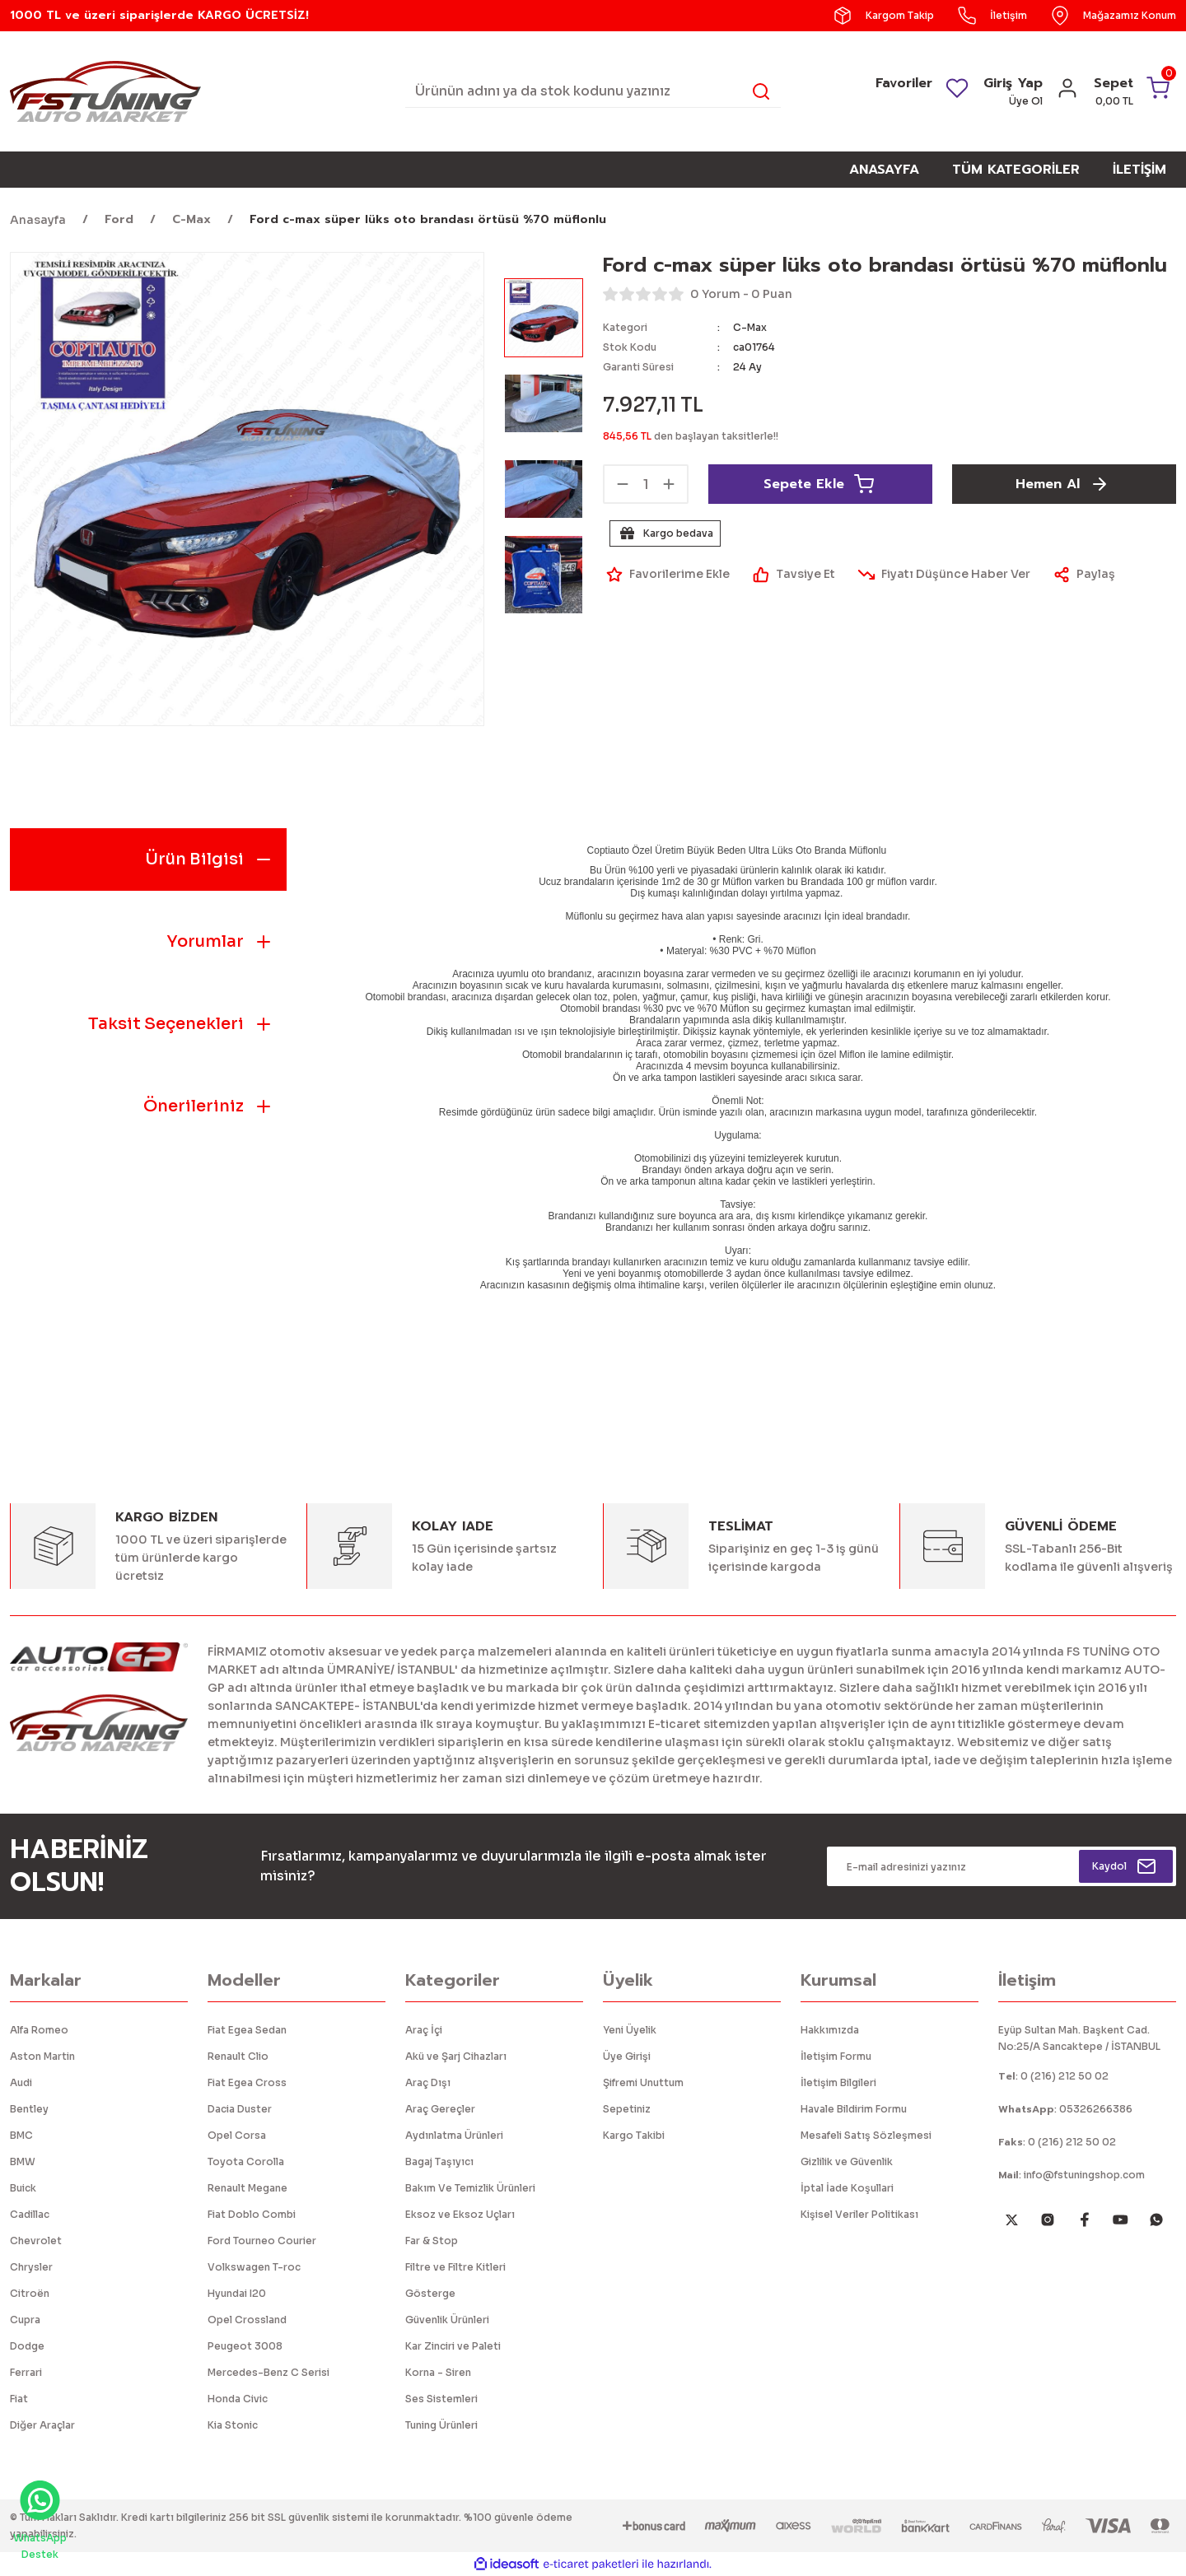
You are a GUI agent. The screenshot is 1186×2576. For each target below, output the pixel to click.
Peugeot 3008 (245, 2346)
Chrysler (31, 2267)
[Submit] (1126, 1866)
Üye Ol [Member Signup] (1026, 101)
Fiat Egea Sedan (247, 2030)
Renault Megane (247, 2188)
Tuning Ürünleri (441, 2425)
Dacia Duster (240, 2109)
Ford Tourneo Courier (262, 2240)
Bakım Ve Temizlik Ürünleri (470, 2188)
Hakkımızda (830, 2030)
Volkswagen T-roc (254, 2267)
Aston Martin (42, 2056)
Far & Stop (431, 2240)
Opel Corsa (237, 2135)
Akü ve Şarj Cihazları (456, 2056)
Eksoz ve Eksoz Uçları (460, 2214)
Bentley (29, 2109)
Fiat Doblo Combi (252, 2214)
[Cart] (1133, 91)
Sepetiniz (627, 2109)
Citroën (29, 2293)
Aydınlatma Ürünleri (454, 2135)
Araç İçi (423, 2030)
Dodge (27, 2346)
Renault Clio (238, 2056)
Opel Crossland (247, 2319)
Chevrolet (36, 2240)
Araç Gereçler (440, 2109)
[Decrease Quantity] (622, 484)
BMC (21, 2135)
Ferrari (26, 2372)
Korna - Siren (438, 2372)
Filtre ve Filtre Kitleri (455, 2267)
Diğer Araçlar (42, 2425)
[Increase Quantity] (669, 484)
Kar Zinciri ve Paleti (453, 2346)
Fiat (19, 2398)
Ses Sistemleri (441, 2398)
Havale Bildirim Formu (854, 2109)
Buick (23, 2188)
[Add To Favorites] (666, 574)
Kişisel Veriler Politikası (859, 2214)
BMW (22, 2161)
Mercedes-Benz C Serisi (268, 2372)
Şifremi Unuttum (643, 2082)
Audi (21, 2082)
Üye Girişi (627, 2056)
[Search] (593, 91)
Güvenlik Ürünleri (447, 2319)
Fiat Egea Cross (247, 2082)
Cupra (25, 2319)
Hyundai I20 (237, 2293)
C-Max (750, 327)
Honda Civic (238, 2398)
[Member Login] (1067, 93)
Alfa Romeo (39, 2030)
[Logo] (105, 90)
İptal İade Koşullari (847, 2188)
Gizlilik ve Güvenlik (847, 2161)
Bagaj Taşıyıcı (439, 2161)
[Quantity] (646, 484)
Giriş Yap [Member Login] (1013, 83)
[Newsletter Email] (1001, 1866)
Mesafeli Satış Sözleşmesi (866, 2135)
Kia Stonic (233, 2425)
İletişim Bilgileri (838, 2082)
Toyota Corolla (246, 2161)
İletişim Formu (836, 2056)
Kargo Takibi (634, 2135)
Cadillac (29, 2214)
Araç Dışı (428, 2082)
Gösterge (430, 2293)
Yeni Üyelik (629, 2030)
